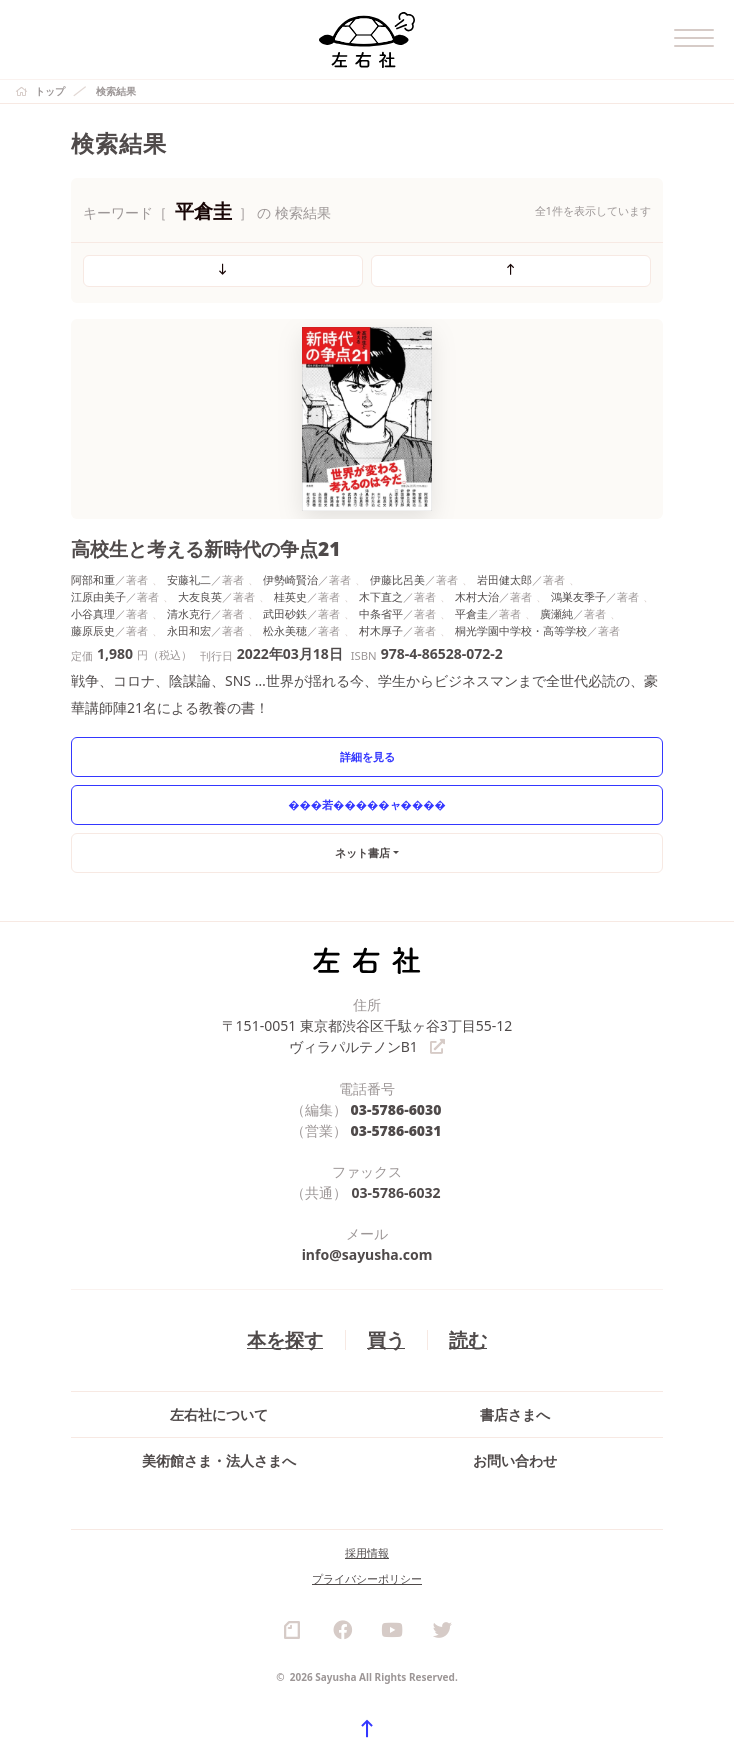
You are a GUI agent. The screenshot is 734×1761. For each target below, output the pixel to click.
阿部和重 (93, 579)
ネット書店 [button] (362, 852)
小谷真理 (93, 613)
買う (386, 1339)
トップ (50, 91)
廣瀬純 (556, 613)
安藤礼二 (189, 579)
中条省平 (381, 613)
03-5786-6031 (396, 1130)
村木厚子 (381, 630)
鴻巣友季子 (578, 596)
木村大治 (477, 596)
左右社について (219, 1414)
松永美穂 (285, 630)
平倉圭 (471, 613)
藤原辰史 (93, 630)
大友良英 (200, 596)
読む (468, 1339)
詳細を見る (367, 756)
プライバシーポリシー (367, 1578)
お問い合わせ (515, 1460)
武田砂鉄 (285, 613)
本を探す (285, 1339)
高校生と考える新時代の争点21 (206, 548)
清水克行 (189, 613)
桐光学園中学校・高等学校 (521, 630)
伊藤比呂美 (397, 579)
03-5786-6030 (396, 1109)
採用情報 (367, 1552)
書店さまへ (515, 1414)
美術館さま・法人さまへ (219, 1460)
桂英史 (290, 596)
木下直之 (381, 596)
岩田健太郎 (504, 579)
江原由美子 (98, 596)
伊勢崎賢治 (290, 579)
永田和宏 (189, 630)
